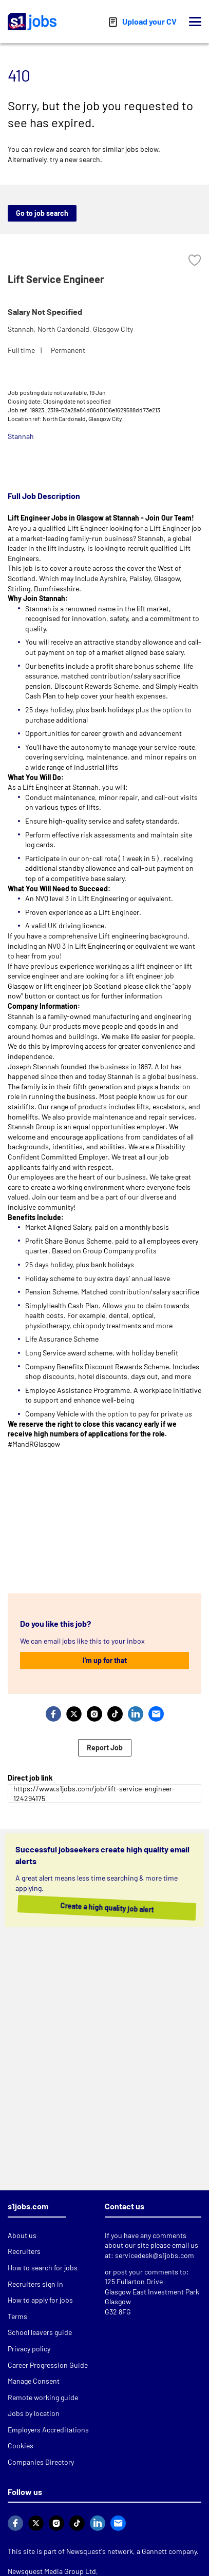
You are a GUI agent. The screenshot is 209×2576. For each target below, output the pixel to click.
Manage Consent (34, 2381)
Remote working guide (43, 2397)
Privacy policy (29, 2348)
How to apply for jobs (40, 2299)
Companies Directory (41, 2462)
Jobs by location (34, 2413)
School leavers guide (40, 2332)
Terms (17, 2316)
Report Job (105, 1747)
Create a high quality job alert (97, 1907)
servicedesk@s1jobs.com (154, 2255)
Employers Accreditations (48, 2429)
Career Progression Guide (48, 2365)
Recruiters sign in (35, 2284)
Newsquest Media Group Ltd (52, 2571)
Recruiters (24, 2251)
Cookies (20, 2445)
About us (22, 2235)
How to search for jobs (43, 2267)
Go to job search (42, 213)
